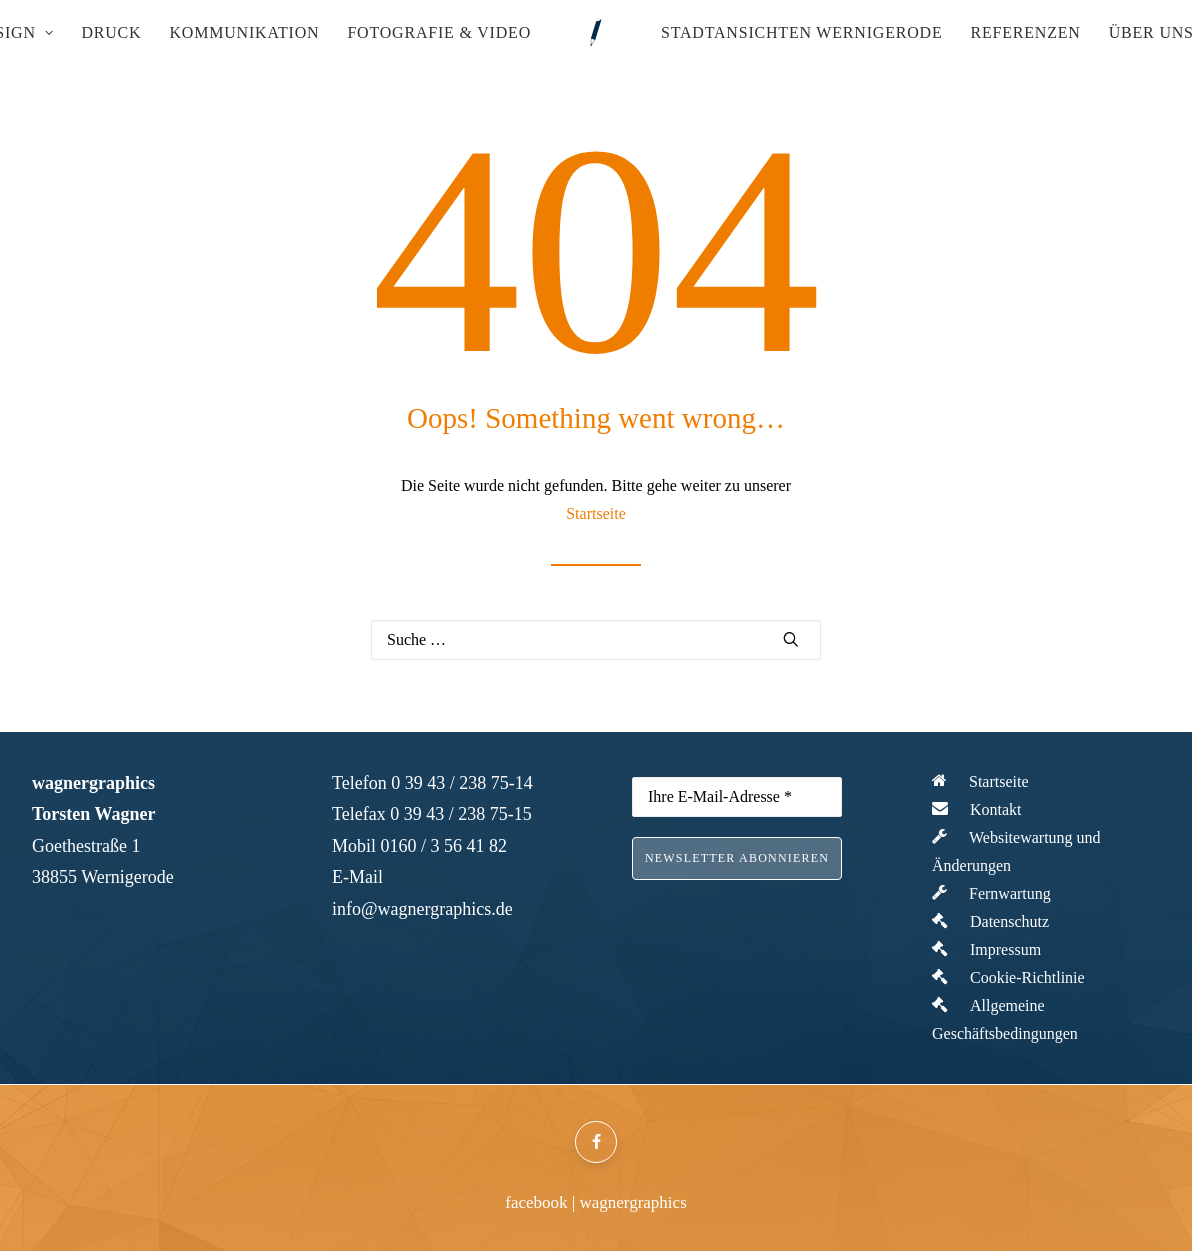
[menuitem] (111, 33)
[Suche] (596, 640)
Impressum (986, 949)
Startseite (596, 513)
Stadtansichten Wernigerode (801, 32)
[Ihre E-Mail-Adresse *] (737, 797)
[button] (791, 639)
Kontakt (977, 809)
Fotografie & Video (439, 32)
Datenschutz (990, 921)
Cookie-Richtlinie (1008, 977)
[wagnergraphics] (596, 33)
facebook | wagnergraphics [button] (596, 1202)
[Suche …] (596, 640)
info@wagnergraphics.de (422, 909)
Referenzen (1025, 32)
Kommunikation (244, 32)
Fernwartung (991, 893)
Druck (111, 32)
